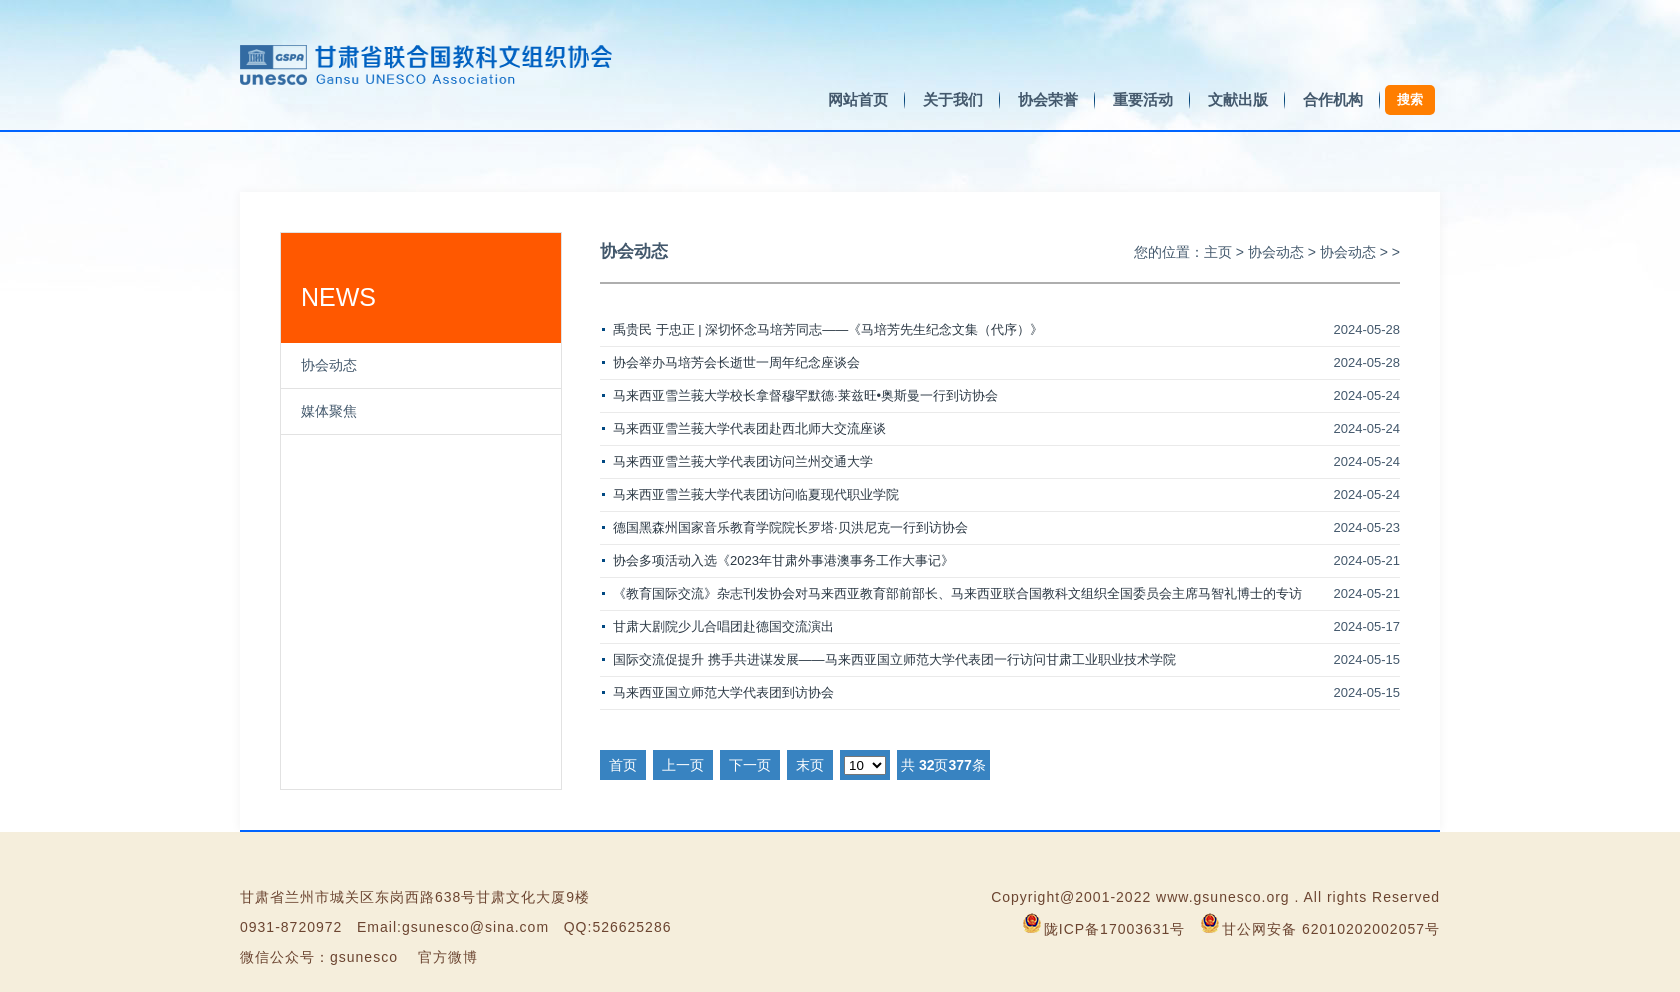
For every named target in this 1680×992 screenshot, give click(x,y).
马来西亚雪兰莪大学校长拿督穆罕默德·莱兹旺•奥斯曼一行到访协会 (805, 395)
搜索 (1410, 99)
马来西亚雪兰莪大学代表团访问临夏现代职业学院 (756, 494)
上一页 (683, 765)
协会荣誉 (1048, 99)
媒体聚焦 (329, 411)
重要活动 (1143, 99)
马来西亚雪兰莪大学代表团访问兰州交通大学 (743, 461)
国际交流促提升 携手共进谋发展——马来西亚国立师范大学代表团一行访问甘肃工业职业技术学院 (894, 659)
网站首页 (858, 99)
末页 (810, 765)
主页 (1218, 252)
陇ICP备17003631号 (1115, 929)
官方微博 (448, 957)
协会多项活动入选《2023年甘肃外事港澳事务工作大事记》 (783, 560)
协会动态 (329, 365)
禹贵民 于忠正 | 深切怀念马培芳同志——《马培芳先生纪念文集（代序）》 (828, 329)
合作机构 (1333, 99)
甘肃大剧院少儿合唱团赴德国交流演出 (723, 626)
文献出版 (1238, 99)
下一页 (750, 765)
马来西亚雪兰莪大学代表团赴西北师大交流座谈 (749, 428)
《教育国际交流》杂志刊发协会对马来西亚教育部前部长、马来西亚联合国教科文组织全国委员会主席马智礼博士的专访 (957, 593)
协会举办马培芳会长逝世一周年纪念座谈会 (736, 362)
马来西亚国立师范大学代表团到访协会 (723, 692)
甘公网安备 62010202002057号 (1331, 929)
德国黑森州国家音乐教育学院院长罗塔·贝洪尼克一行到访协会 (790, 527)
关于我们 (953, 99)
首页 (623, 765)
